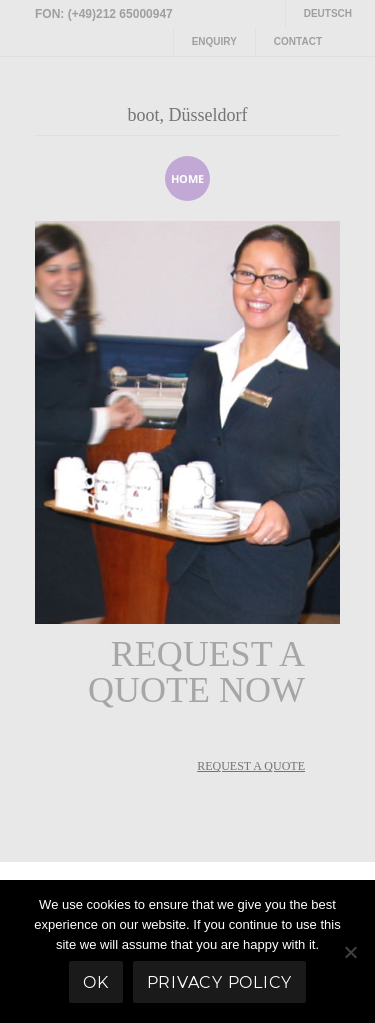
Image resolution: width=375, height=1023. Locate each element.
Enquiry (214, 41)
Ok (96, 982)
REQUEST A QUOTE (251, 766)
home (187, 178)
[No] (350, 952)
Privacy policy (220, 982)
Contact (298, 41)
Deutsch (328, 13)
